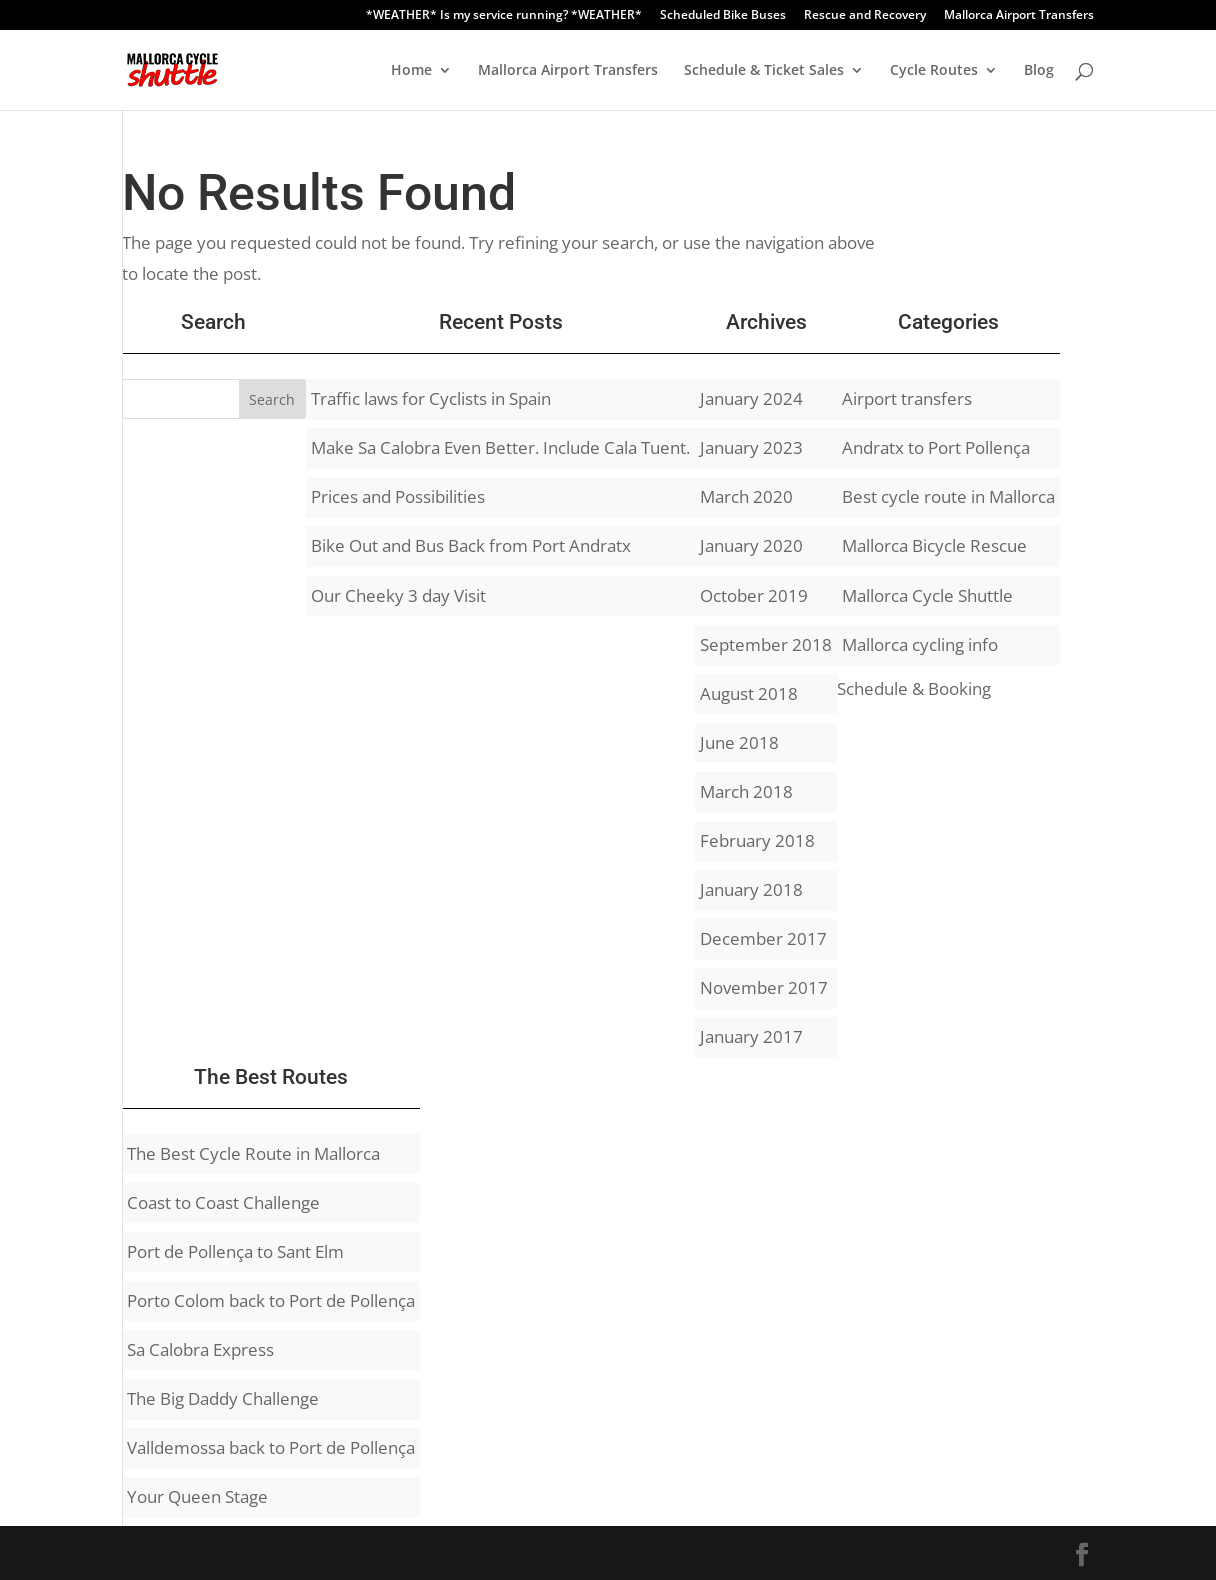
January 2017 (751, 1036)
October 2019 (754, 595)
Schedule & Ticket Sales (764, 71)
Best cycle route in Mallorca (948, 496)
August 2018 (749, 693)
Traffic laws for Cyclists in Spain (431, 398)
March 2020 (746, 496)
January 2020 (751, 545)
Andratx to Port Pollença (936, 447)
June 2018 (739, 742)
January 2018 (751, 889)
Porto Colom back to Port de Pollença (271, 1300)
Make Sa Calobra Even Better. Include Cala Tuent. (500, 447)
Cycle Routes (934, 71)
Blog (1039, 71)
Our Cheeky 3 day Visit (398, 595)
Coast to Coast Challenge (223, 1202)
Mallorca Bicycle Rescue (934, 545)
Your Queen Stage (197, 1496)
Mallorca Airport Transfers (1019, 16)
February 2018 (757, 840)
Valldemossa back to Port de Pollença (271, 1447)
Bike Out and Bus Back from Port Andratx (471, 545)
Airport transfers (907, 398)
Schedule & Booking (914, 688)
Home (411, 71)
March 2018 (746, 791)
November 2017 (764, 987)
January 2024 (751, 398)
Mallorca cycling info (920, 644)
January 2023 (751, 447)
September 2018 (766, 644)
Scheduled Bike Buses (723, 16)
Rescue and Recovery (865, 16)
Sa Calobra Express (200, 1349)
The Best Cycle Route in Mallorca (253, 1153)
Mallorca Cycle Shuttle (927, 595)
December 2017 (763, 938)
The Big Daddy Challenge (223, 1398)
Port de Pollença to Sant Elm (235, 1251)
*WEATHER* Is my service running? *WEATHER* (504, 16)
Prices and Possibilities (398, 496)
